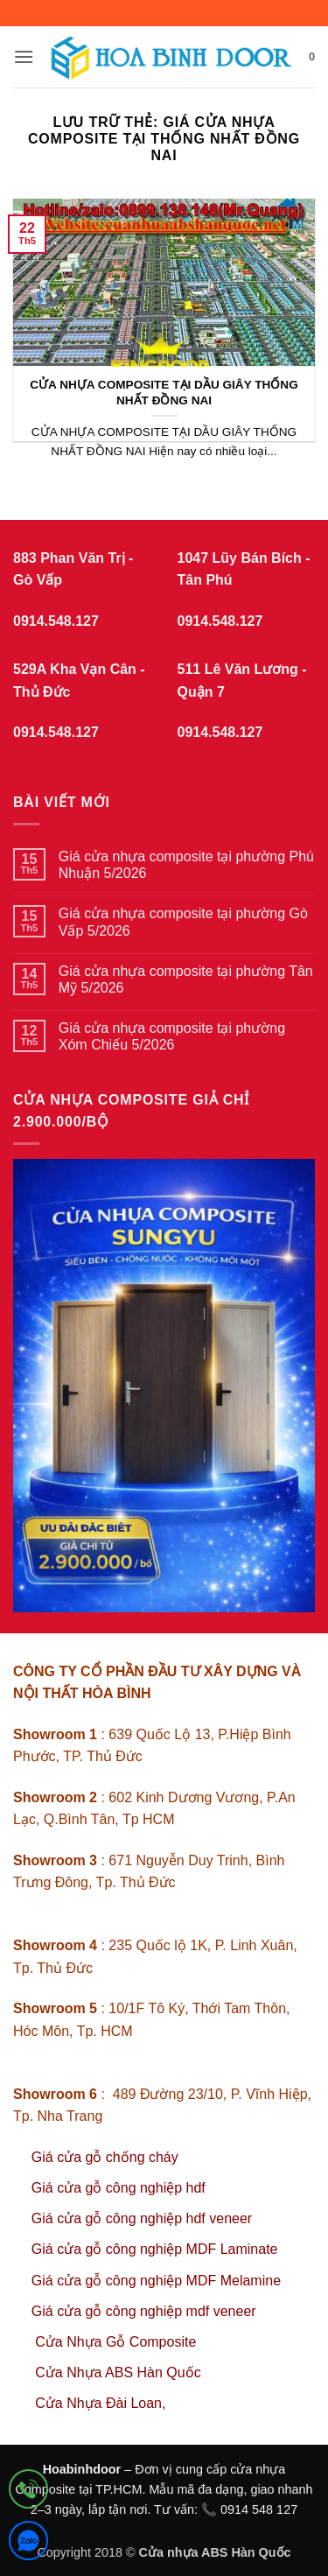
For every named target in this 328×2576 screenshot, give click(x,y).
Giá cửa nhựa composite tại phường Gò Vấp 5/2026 (183, 921)
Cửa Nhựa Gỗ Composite (117, 2341)
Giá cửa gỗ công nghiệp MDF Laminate (154, 2249)
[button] (23, 56)
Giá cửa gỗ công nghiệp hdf (118, 2187)
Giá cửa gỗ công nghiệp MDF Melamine (156, 2280)
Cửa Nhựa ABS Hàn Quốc (117, 2372)
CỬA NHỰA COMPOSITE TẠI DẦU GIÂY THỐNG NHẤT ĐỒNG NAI (164, 392)
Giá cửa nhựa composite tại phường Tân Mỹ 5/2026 (186, 979)
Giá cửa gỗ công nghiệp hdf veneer (141, 2218)
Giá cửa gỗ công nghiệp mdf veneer (143, 2311)
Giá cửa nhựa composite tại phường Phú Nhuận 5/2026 (186, 865)
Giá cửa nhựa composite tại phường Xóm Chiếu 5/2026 (172, 1036)
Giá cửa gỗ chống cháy (104, 2157)
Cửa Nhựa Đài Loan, (100, 2403)
